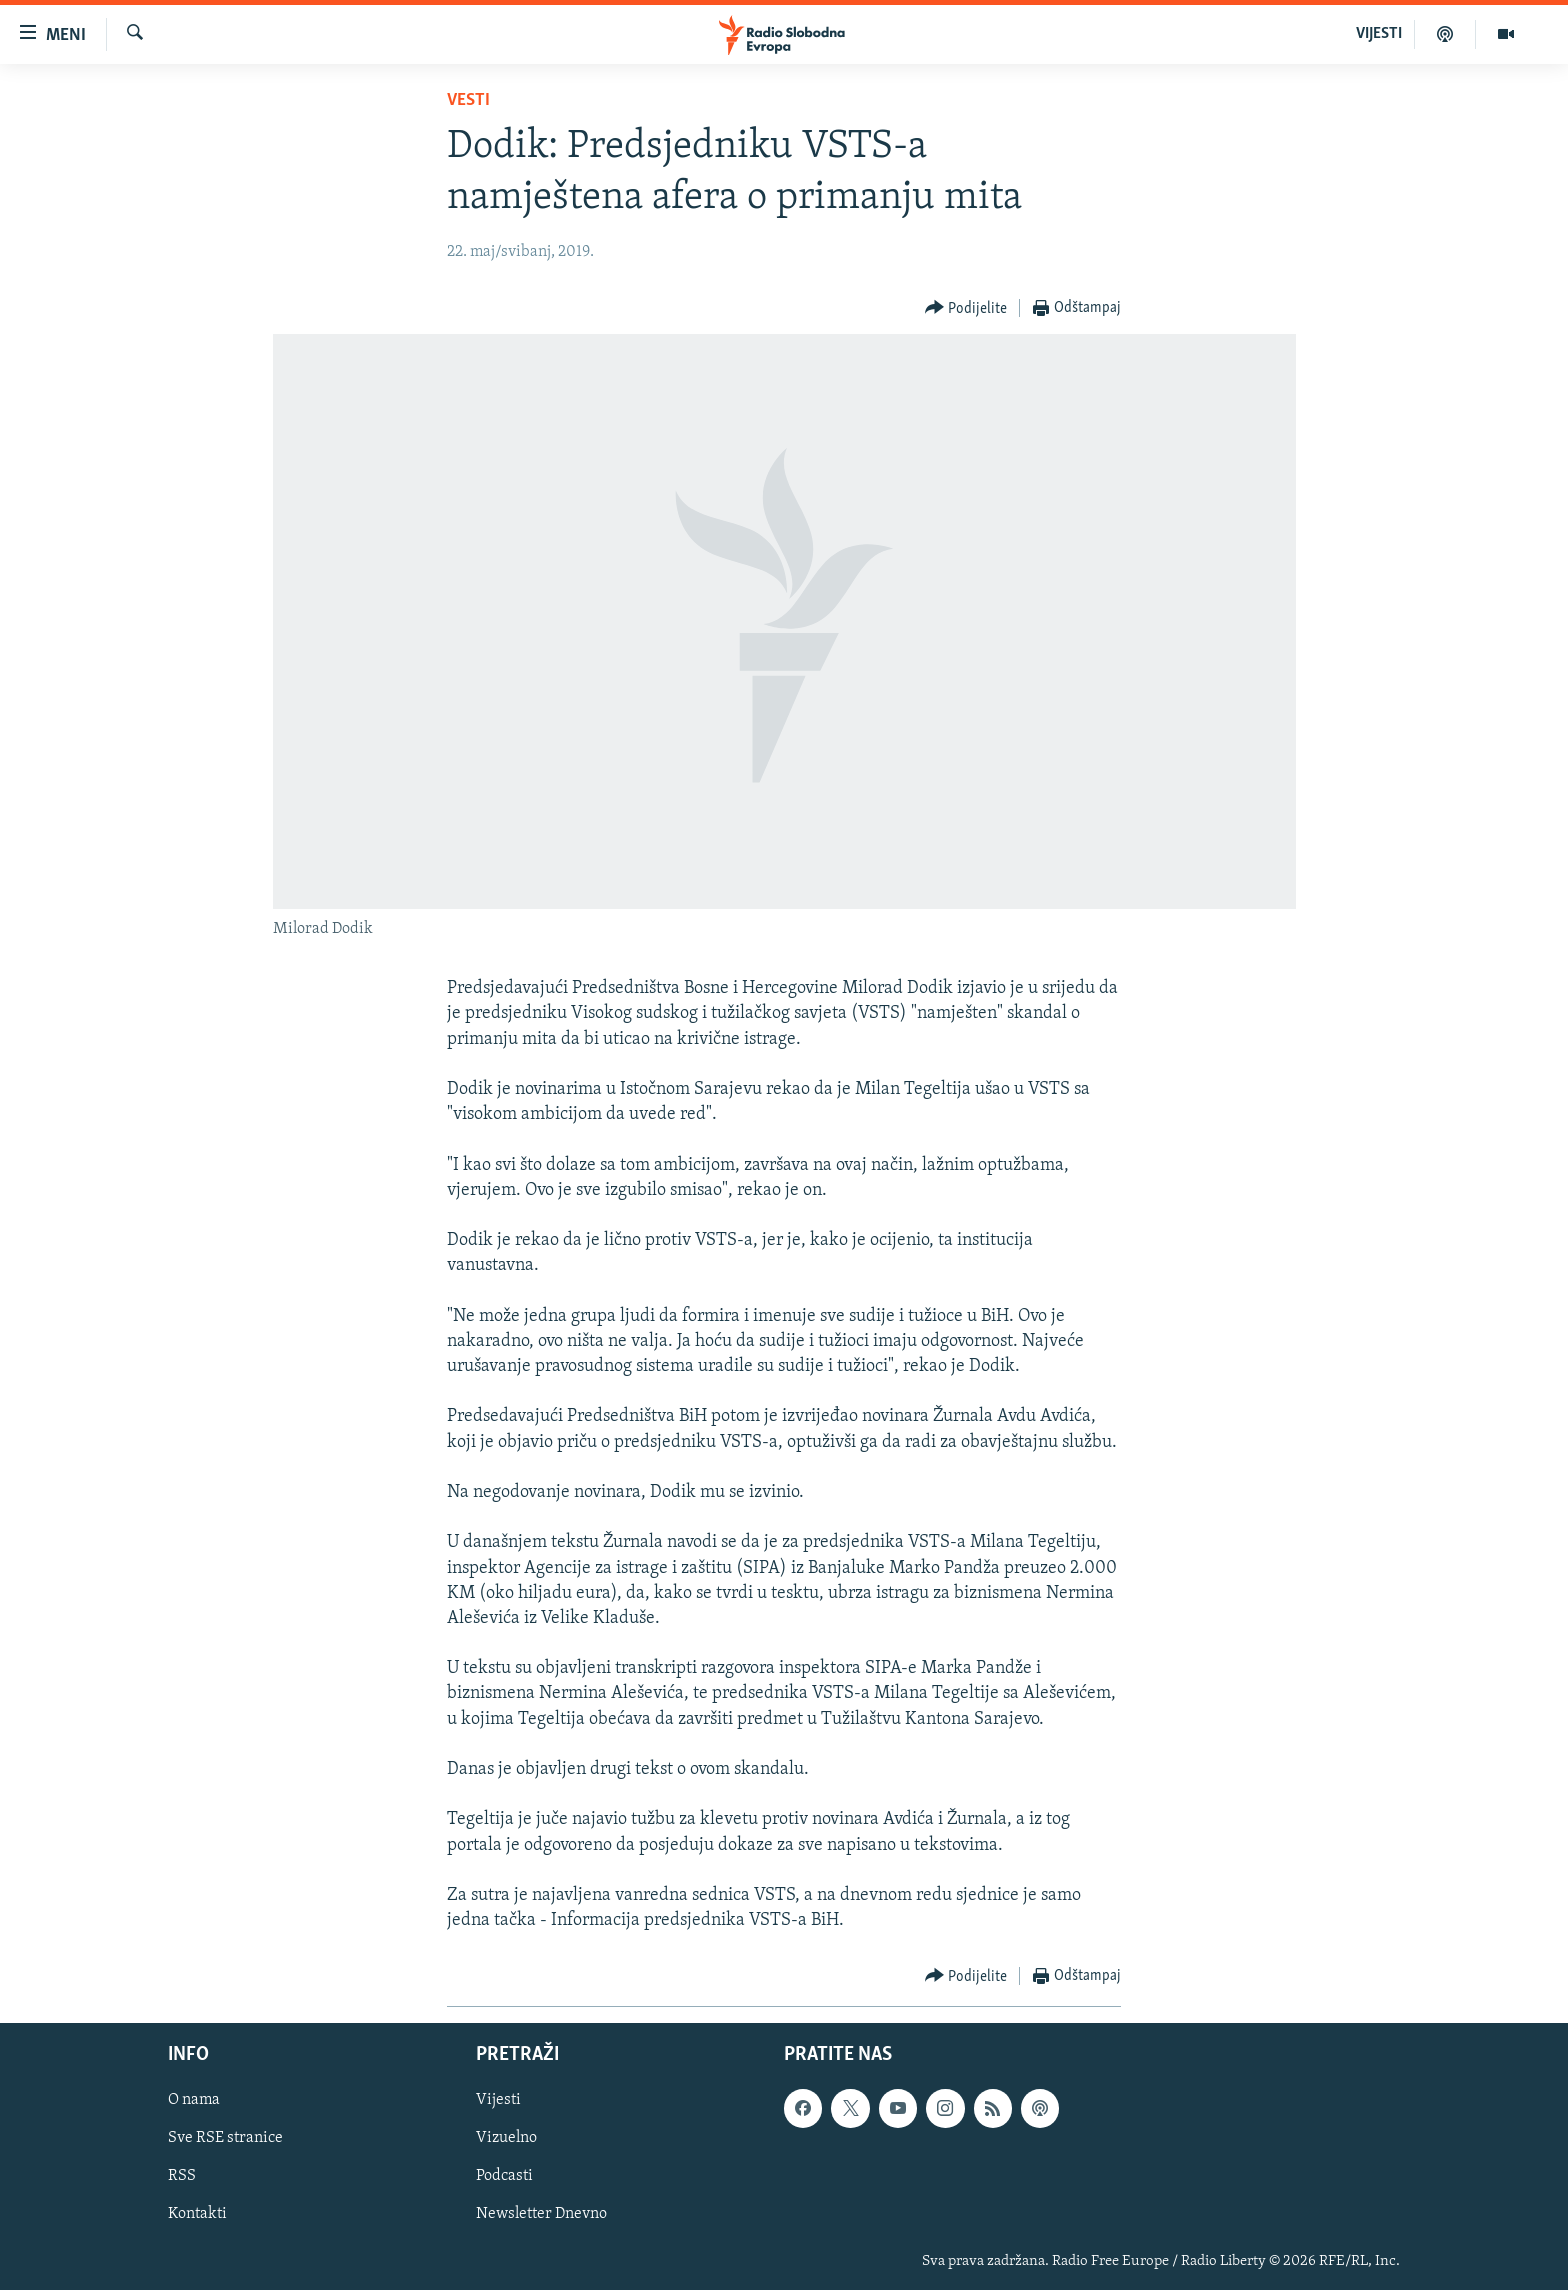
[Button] (966, 308)
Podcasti (504, 2177)
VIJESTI (1379, 34)
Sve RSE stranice (225, 2139)
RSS (182, 2177)
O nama (194, 2101)
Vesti (468, 100)
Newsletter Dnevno (541, 2215)
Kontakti (197, 2215)
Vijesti (498, 2101)
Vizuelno (506, 2139)
